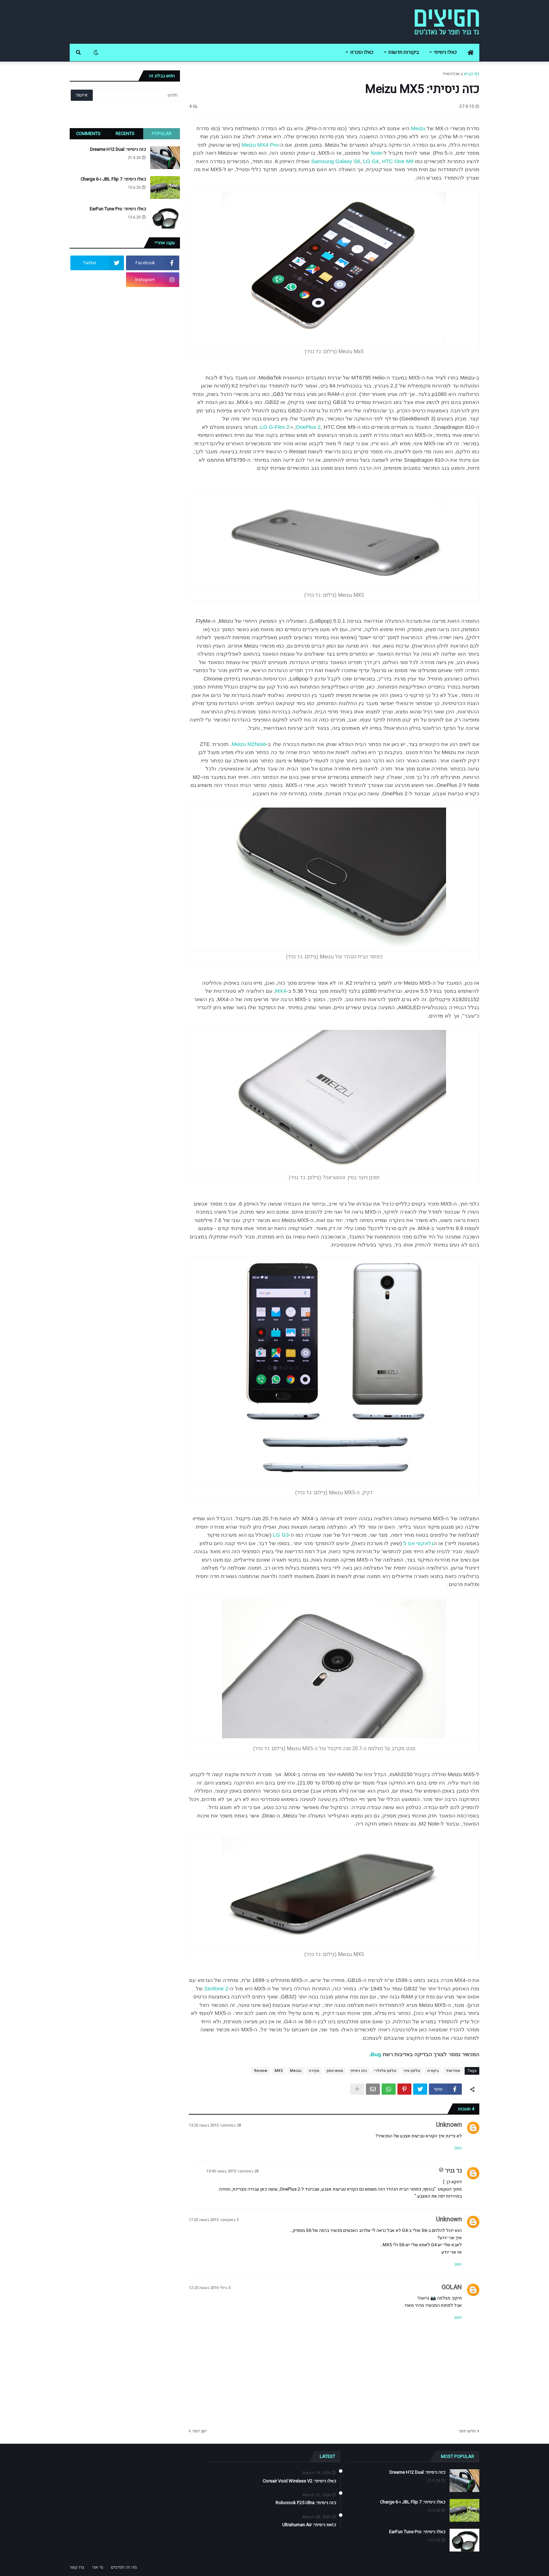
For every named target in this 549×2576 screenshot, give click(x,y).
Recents (125, 133)
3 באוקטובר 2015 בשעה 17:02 (213, 2220)
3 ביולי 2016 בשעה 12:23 (209, 2288)
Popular (162, 133)
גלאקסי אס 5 (418, 1543)
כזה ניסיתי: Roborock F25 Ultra (306, 2503)
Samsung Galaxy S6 (335, 161)
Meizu (418, 128)
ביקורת (433, 2071)
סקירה (314, 2071)
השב (458, 2148)
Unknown (449, 2125)
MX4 (280, 991)
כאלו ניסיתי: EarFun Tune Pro (118, 209)
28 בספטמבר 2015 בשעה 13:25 (215, 2125)
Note (376, 153)
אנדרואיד (451, 73)
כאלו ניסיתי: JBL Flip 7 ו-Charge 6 (113, 179)
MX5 (278, 2071)
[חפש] (137, 95)
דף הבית (471, 73)
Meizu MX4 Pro (260, 145)
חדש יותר (467, 2431)
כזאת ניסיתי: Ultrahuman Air (309, 2525)
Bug (376, 2054)
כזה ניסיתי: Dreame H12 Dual (118, 149)
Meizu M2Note (248, 744)
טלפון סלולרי (385, 2071)
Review (260, 2071)
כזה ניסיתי (358, 2071)
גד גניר (453, 2171)
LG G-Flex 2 (274, 427)
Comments (88, 133)
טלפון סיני (412, 2071)
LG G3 (281, 1535)
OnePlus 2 (308, 427)
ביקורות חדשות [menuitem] (403, 52)
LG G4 (371, 161)
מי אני (97, 2567)
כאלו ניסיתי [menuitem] (445, 52)
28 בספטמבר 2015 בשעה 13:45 (232, 2171)
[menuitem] (470, 52)
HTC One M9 (398, 161)
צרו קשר (77, 2567)
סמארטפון (335, 2071)
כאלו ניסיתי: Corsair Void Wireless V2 (299, 2481)
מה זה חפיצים (124, 2567)
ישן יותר (199, 2431)
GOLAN (452, 2287)
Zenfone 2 (216, 1988)
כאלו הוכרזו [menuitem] (361, 52)
